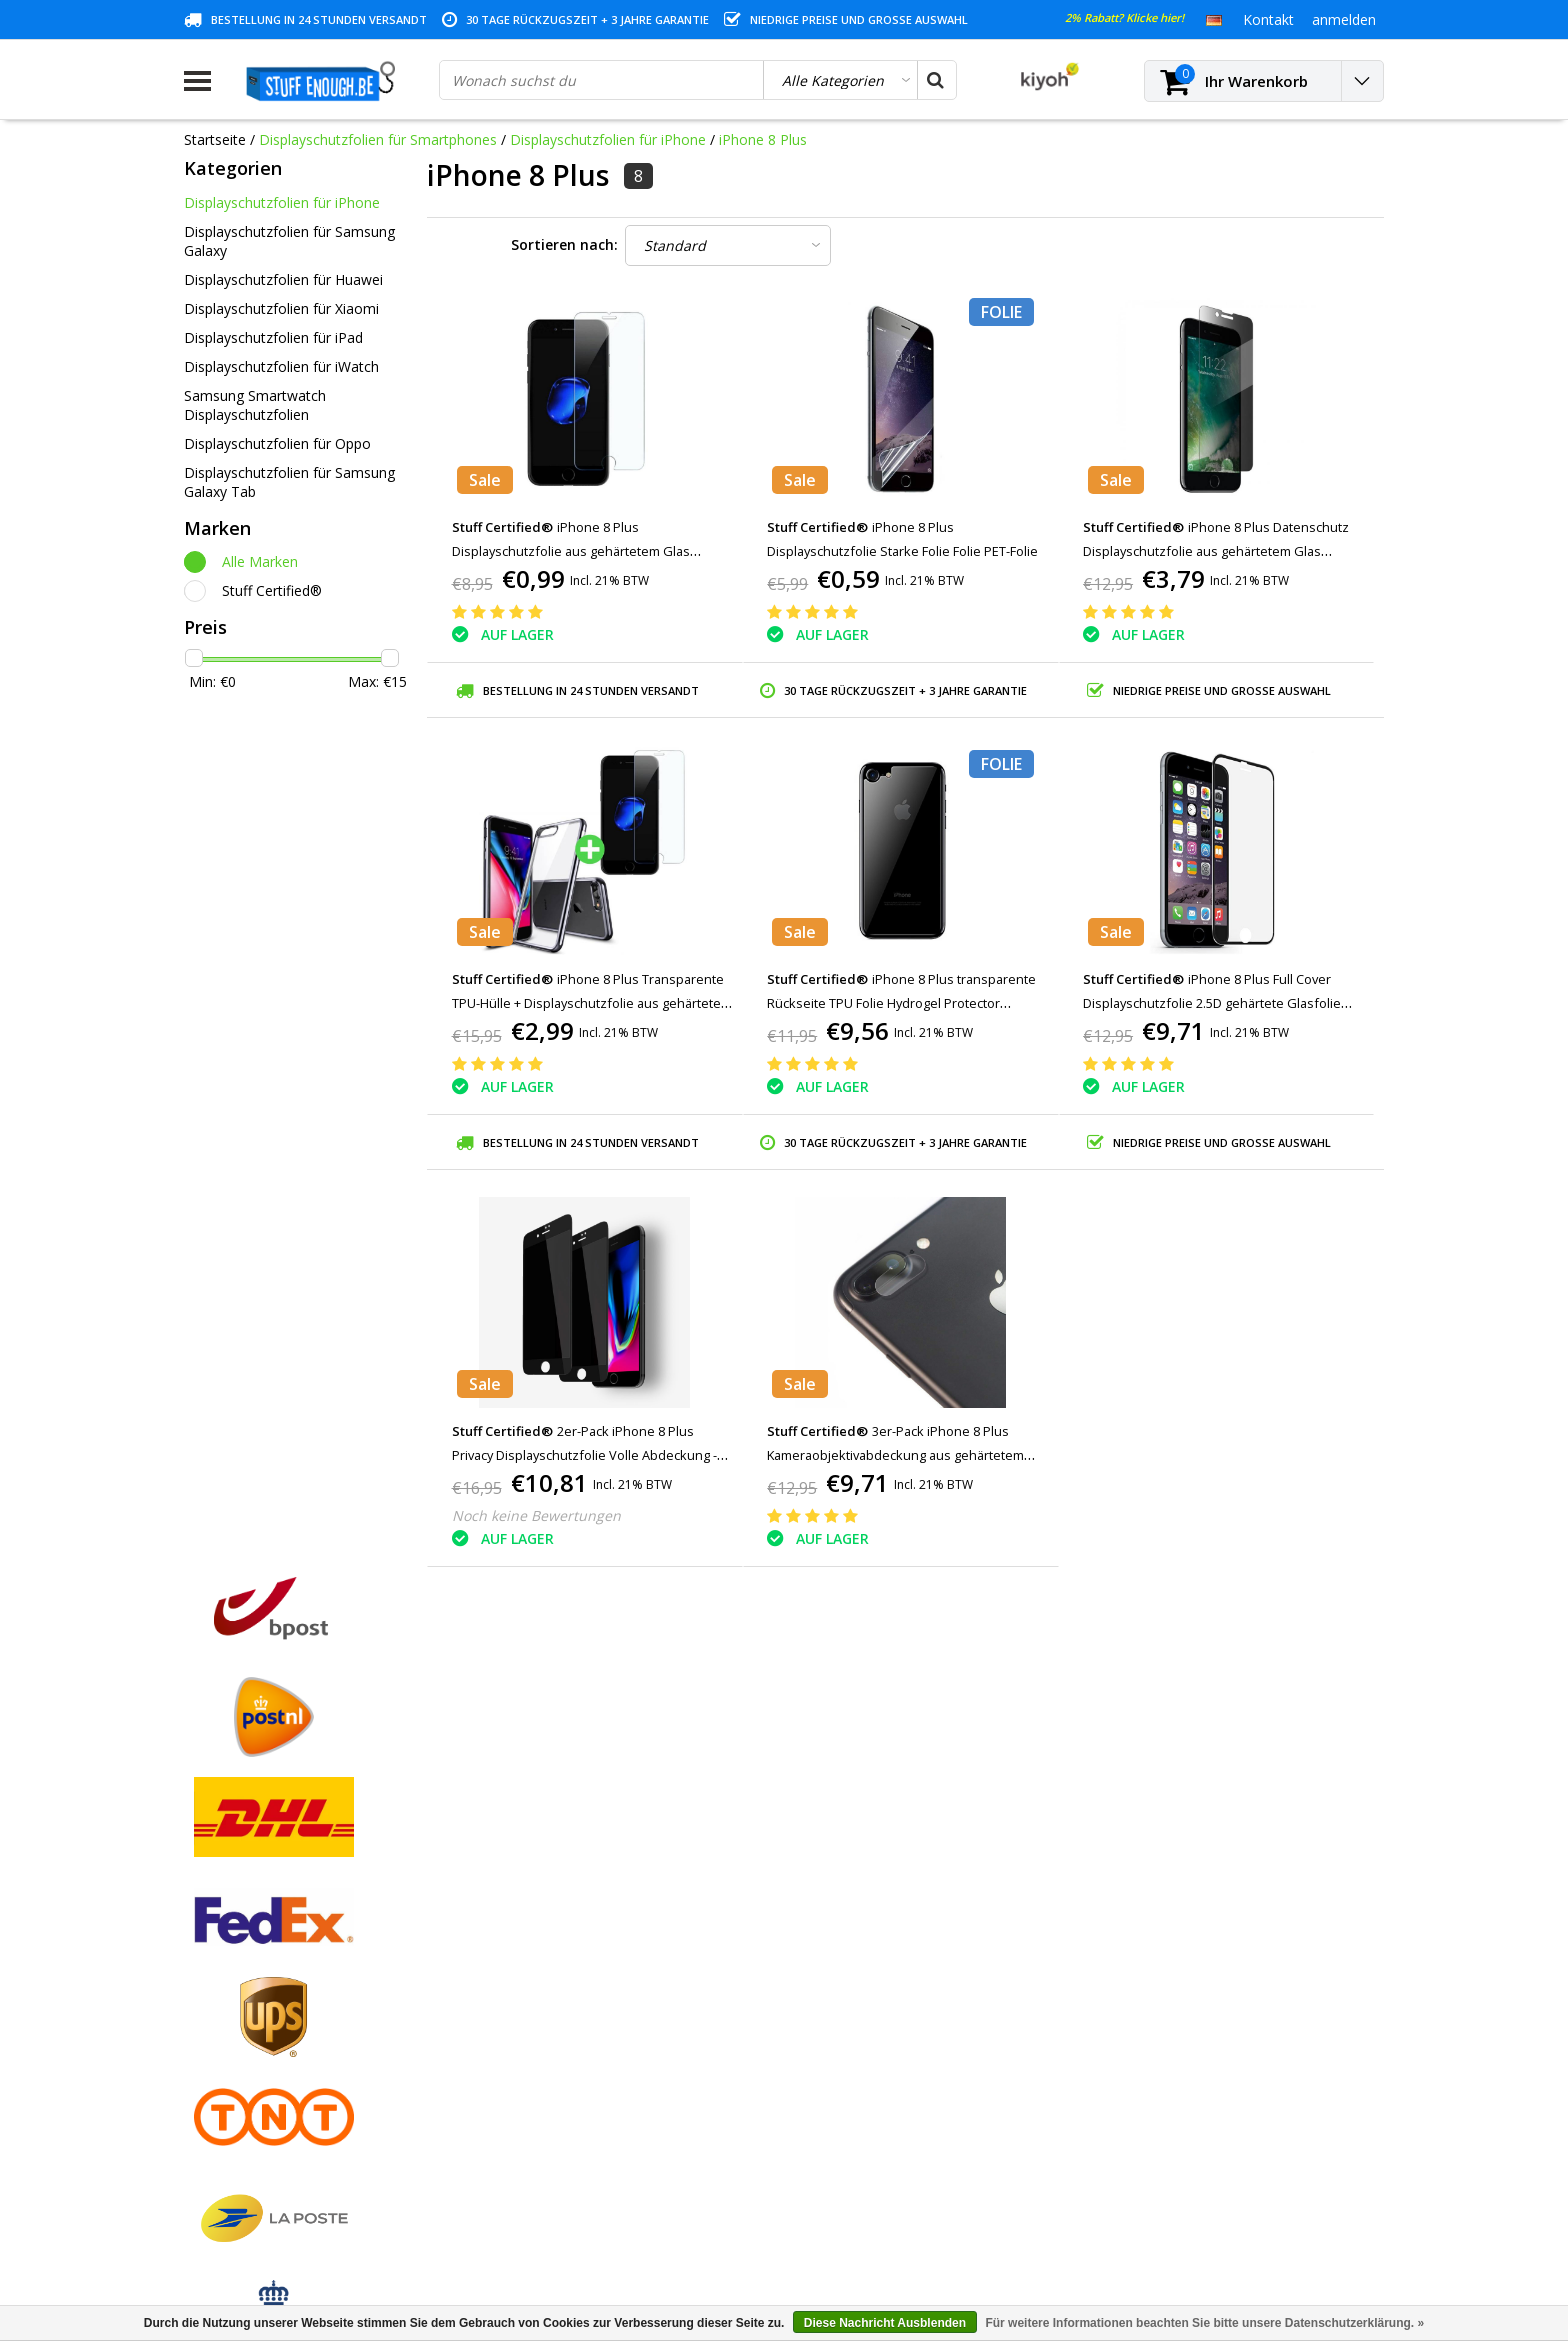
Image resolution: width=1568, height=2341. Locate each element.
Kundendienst (228, 2018)
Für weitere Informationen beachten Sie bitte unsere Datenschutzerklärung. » (1204, 2323)
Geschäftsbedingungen (258, 1926)
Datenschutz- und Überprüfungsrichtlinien (318, 2041)
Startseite (215, 139)
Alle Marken (260, 561)
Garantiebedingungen (253, 1995)
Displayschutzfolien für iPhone (608, 139)
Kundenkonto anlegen (559, 1926)
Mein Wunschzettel (549, 1995)
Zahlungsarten (230, 1949)
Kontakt (209, 1972)
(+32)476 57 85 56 (1209, 2232)
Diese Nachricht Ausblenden (885, 2323)
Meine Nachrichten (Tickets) (578, 1972)
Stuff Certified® (272, 590)
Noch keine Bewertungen (536, 1515)
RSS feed (213, 2179)
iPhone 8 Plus (763, 139)
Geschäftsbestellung (249, 2133)
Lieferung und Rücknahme (268, 2110)
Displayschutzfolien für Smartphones (378, 139)
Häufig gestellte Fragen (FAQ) (279, 2156)
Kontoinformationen (250, 2087)
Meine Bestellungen (552, 1949)
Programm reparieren (254, 2064)
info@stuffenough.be (1162, 2200)
